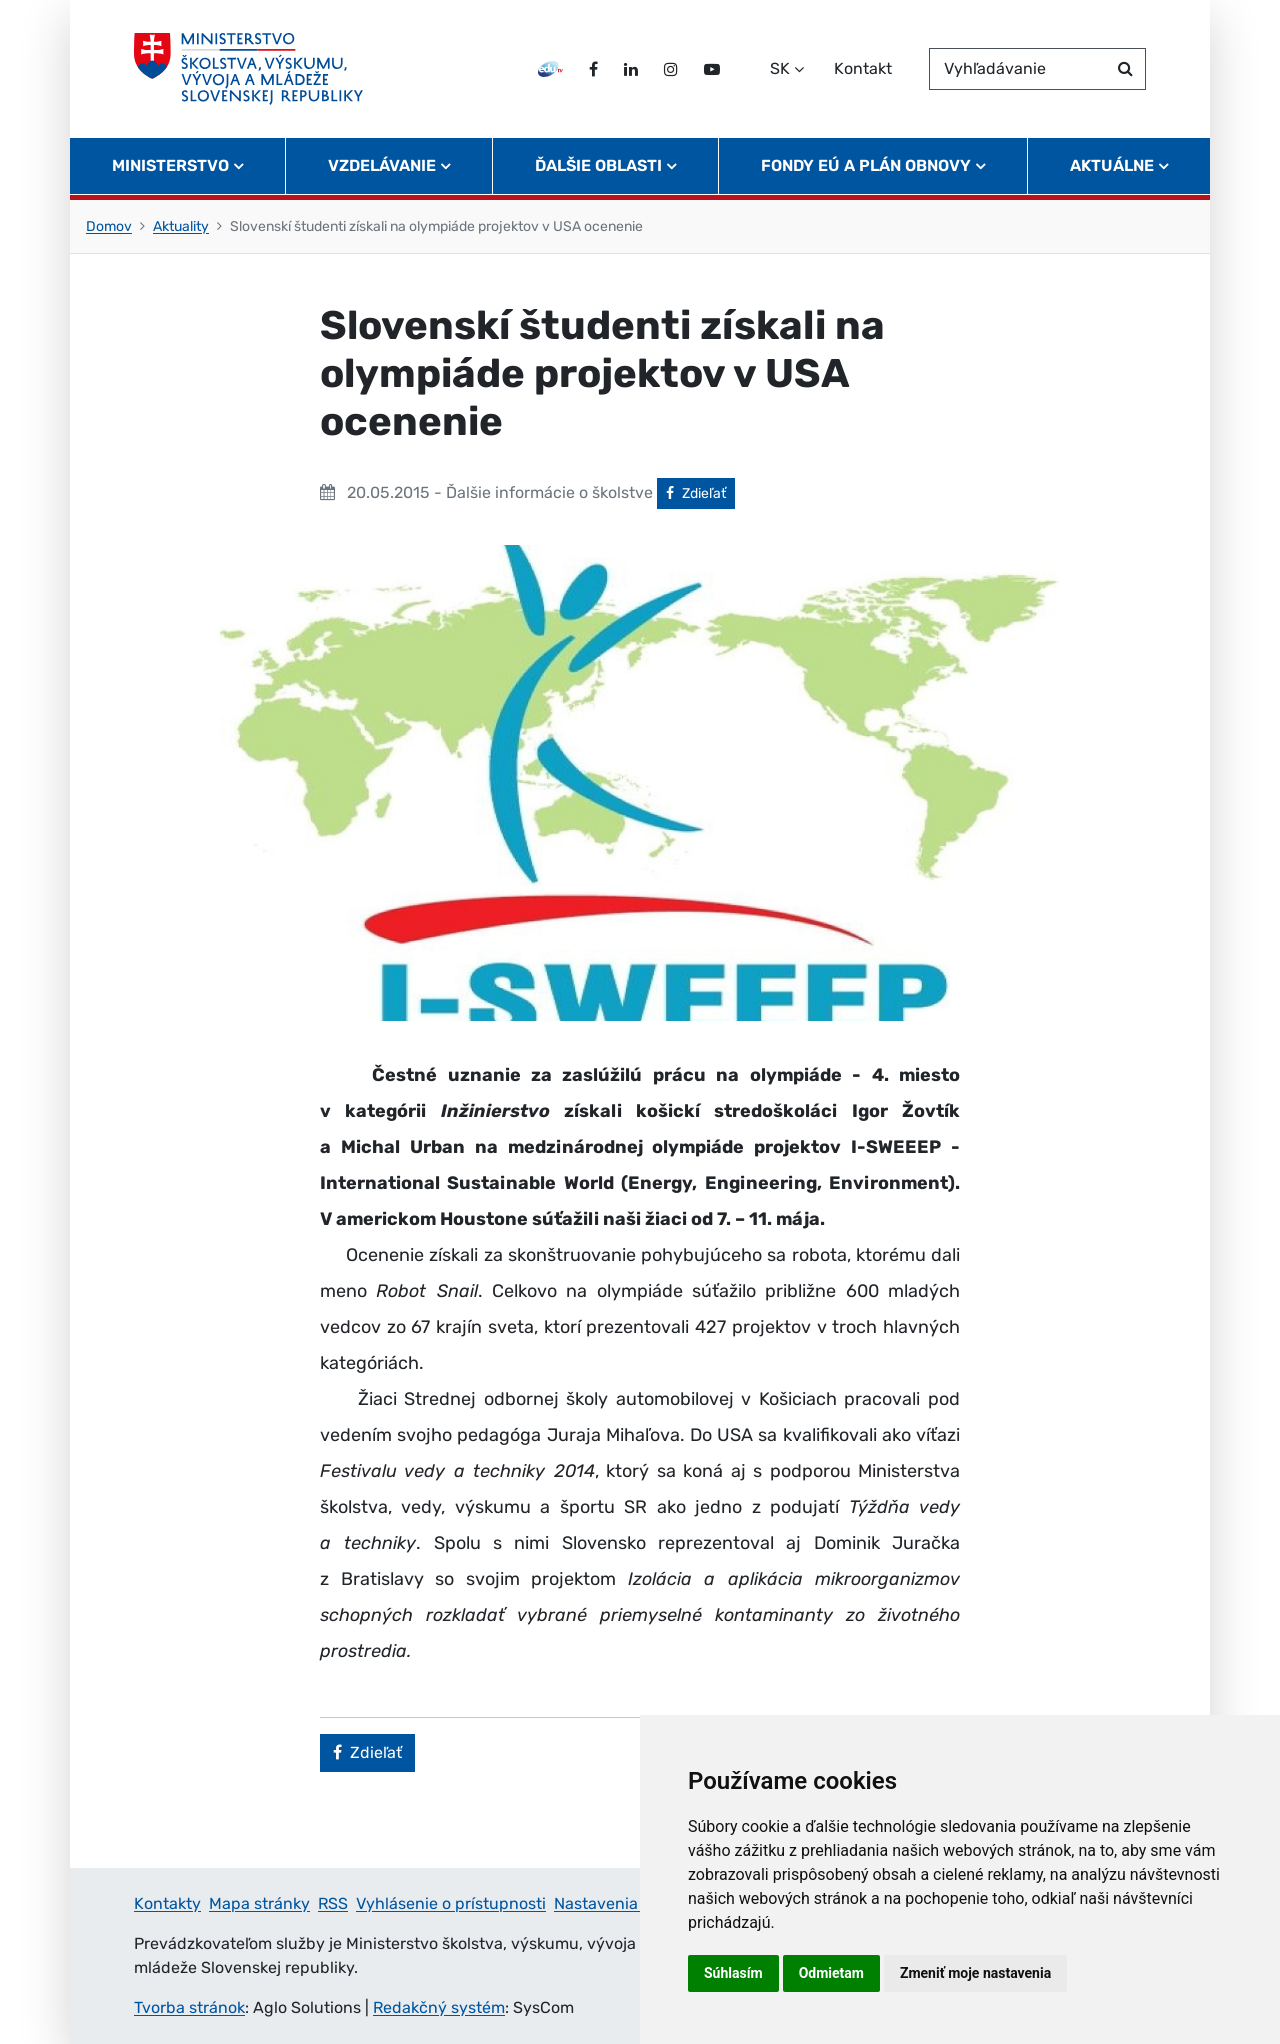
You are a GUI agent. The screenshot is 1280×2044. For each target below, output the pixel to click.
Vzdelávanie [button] (382, 165)
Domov (109, 226)
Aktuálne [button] (1112, 165)
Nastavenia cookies (626, 1903)
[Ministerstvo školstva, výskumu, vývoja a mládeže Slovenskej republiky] (248, 69)
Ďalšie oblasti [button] (598, 165)
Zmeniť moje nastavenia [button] (975, 1973)
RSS (333, 1903)
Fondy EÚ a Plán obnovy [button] (866, 165)
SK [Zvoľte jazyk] (780, 68)
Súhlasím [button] (733, 1973)
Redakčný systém (439, 2007)
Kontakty (167, 1903)
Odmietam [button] (831, 1973)
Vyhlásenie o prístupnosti (451, 1903)
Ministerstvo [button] (170, 165)
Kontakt (863, 68)
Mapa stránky (259, 1903)
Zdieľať (700, 492)
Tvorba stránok (189, 2007)
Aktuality (181, 226)
